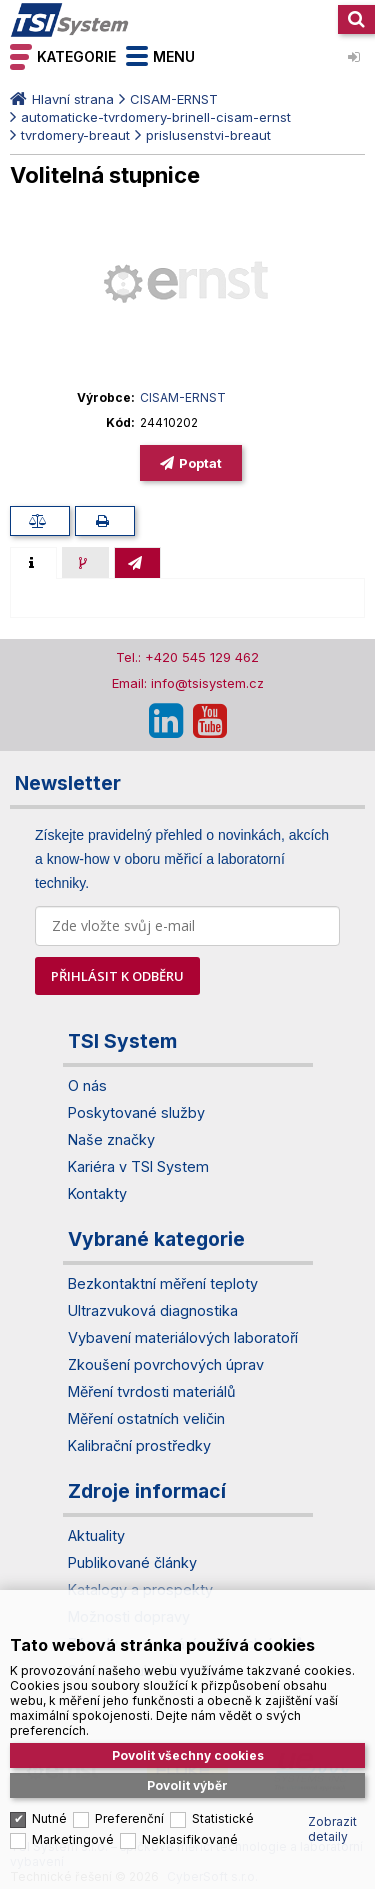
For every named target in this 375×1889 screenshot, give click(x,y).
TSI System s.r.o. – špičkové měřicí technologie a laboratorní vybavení (70, 20)
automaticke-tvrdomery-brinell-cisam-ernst (156, 117)
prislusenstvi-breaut (208, 135)
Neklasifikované (190, 1831)
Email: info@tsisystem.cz (188, 683)
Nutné (49, 1810)
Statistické (223, 1810)
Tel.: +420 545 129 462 (187, 657)
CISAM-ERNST (174, 99)
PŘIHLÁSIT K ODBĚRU (117, 976)
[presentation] (33, 563)
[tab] (33, 563)
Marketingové (73, 1831)
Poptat (200, 463)
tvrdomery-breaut (75, 135)
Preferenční (129, 1810)
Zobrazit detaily (332, 1821)
